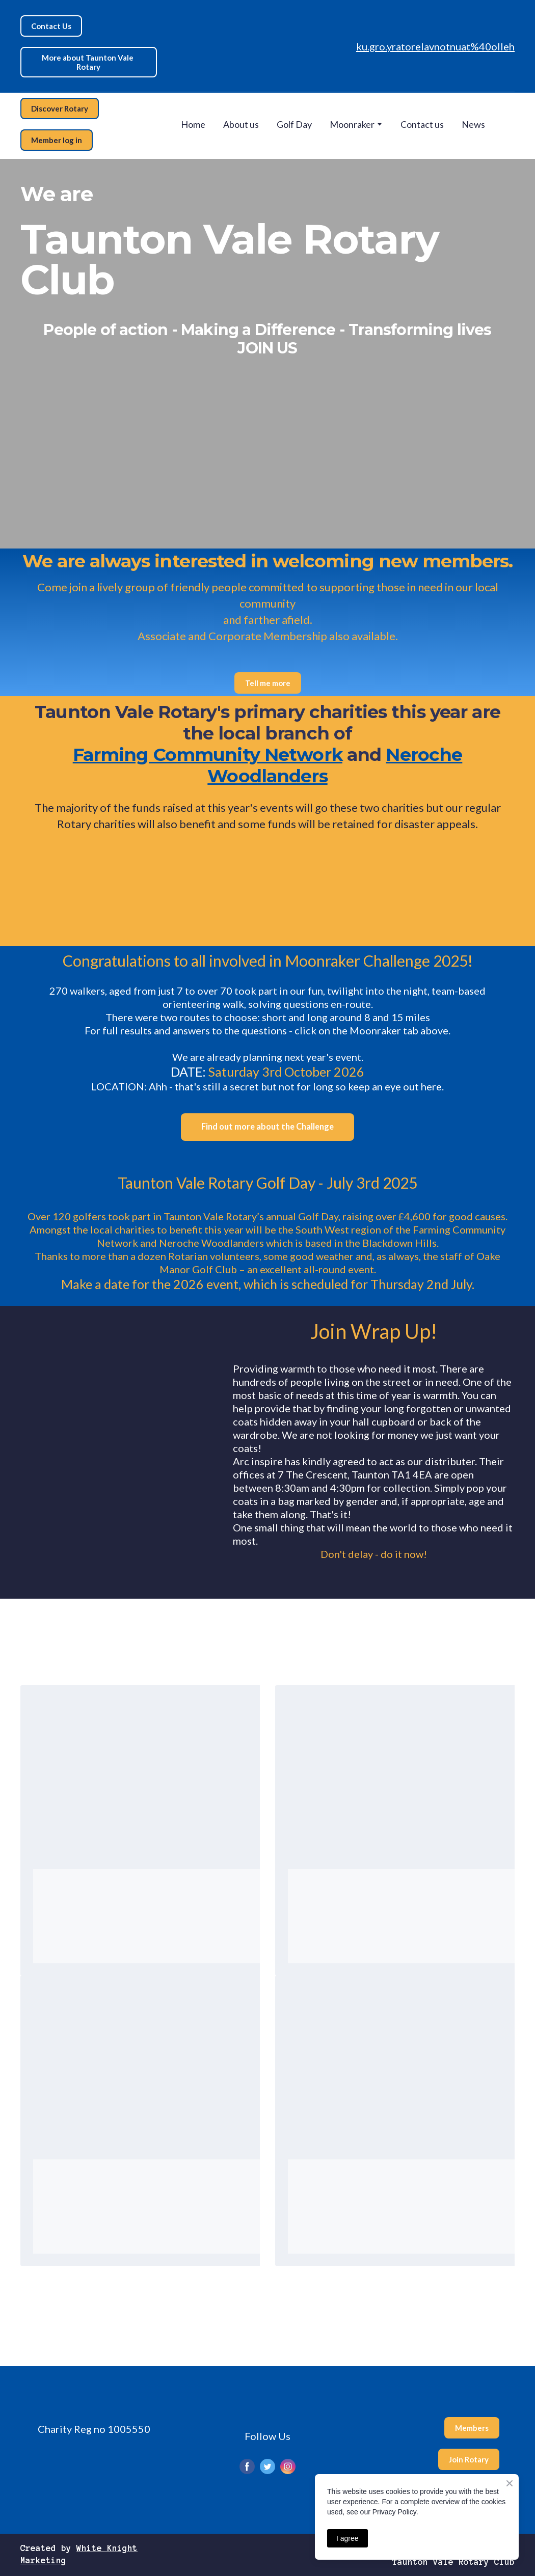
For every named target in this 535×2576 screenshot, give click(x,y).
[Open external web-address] (204, 895)
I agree (347, 2538)
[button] (51, 26)
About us (241, 124)
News (473, 124)
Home (193, 124)
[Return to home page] (256, 46)
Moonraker (352, 124)
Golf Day (294, 124)
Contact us (422, 124)
